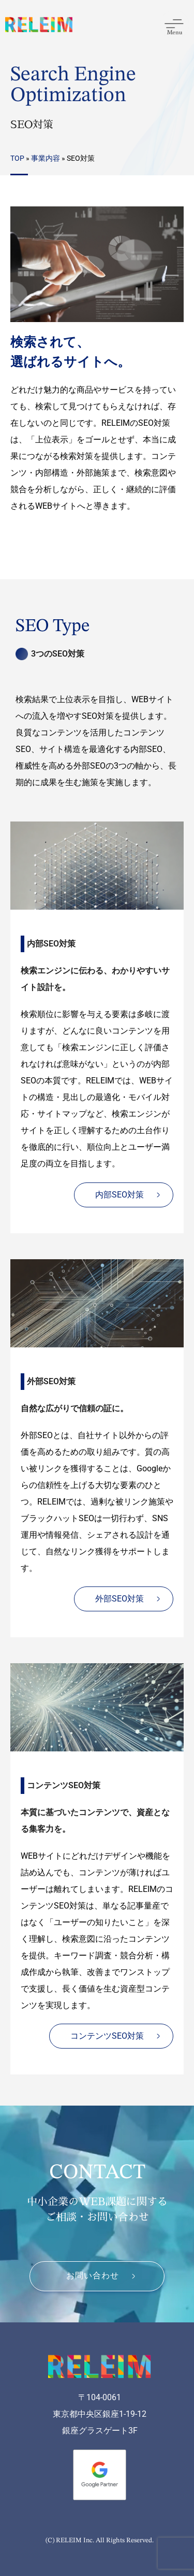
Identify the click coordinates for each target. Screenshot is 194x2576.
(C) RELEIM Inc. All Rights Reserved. (100, 2540)
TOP (17, 158)
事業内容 (45, 158)
